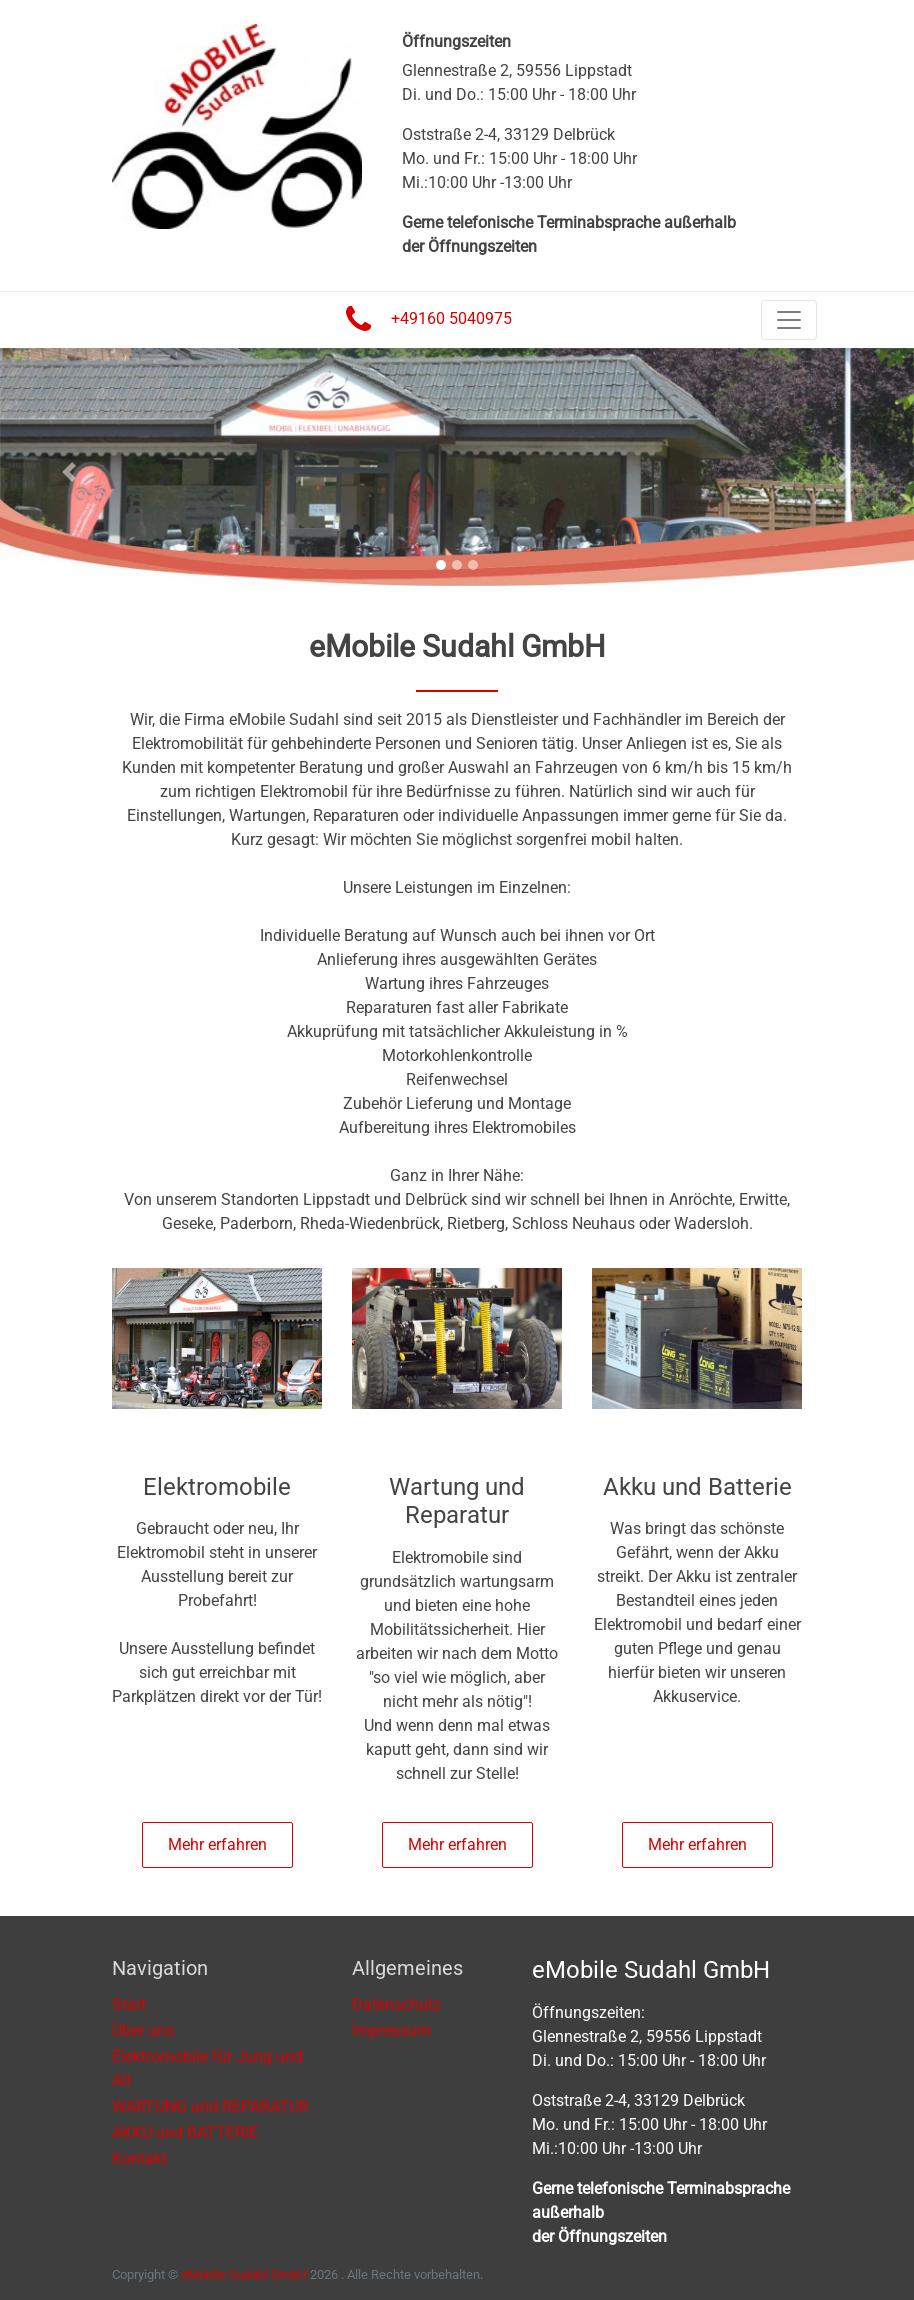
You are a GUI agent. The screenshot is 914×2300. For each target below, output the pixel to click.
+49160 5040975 (451, 318)
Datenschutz (396, 2004)
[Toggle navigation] (789, 320)
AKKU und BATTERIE (185, 2132)
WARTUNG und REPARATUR (210, 2106)
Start (129, 2004)
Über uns (143, 2030)
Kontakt (139, 2158)
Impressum (391, 2030)
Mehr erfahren (217, 1844)
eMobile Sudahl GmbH (244, 2274)
